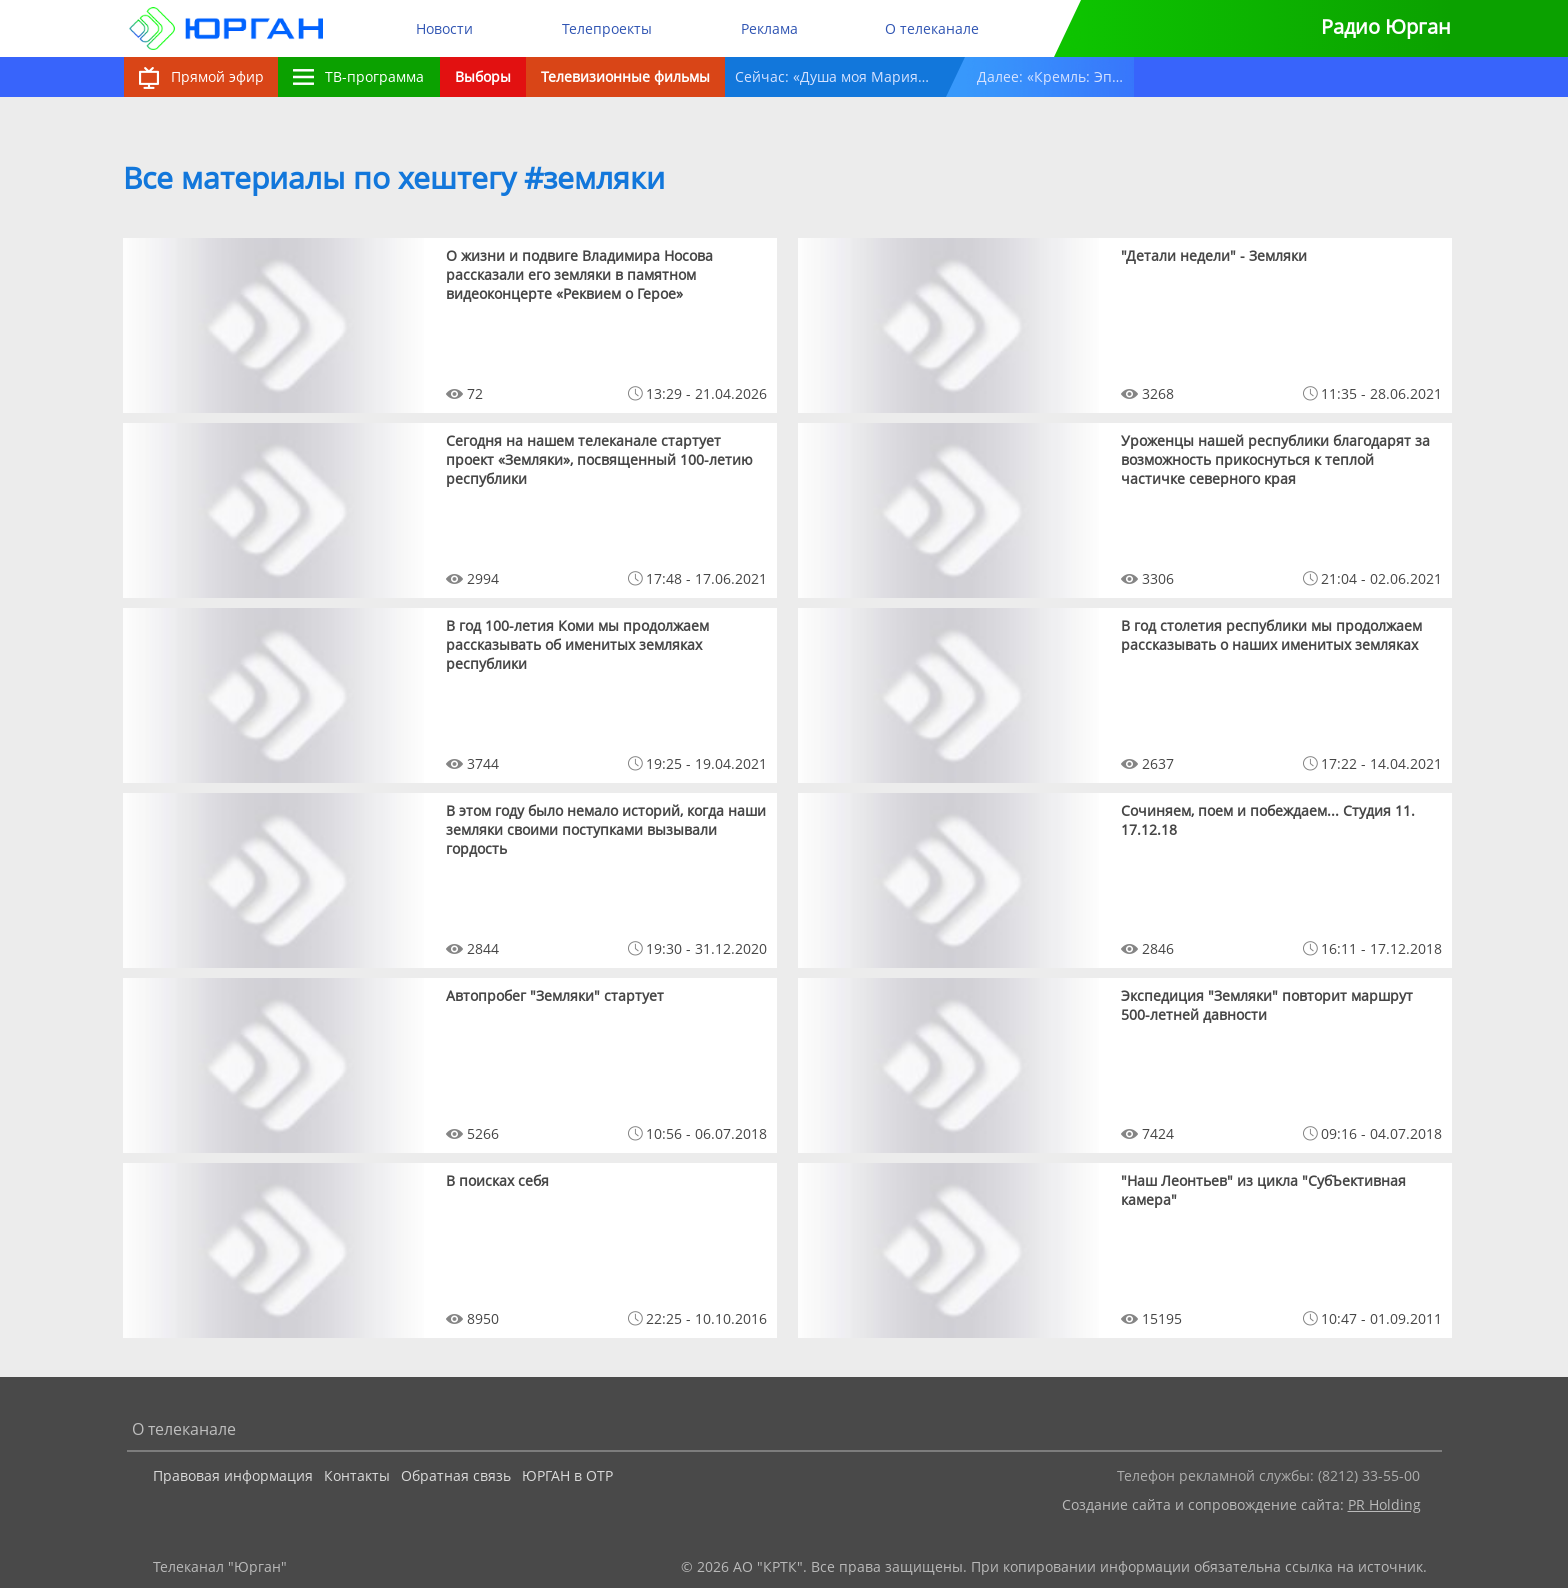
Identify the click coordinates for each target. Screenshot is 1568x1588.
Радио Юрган (1386, 26)
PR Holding (1384, 1504)
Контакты (357, 1475)
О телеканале (932, 28)
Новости (444, 28)
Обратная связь (456, 1475)
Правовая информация (233, 1475)
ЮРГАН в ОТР (567, 1475)
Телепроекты (607, 28)
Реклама (769, 28)
